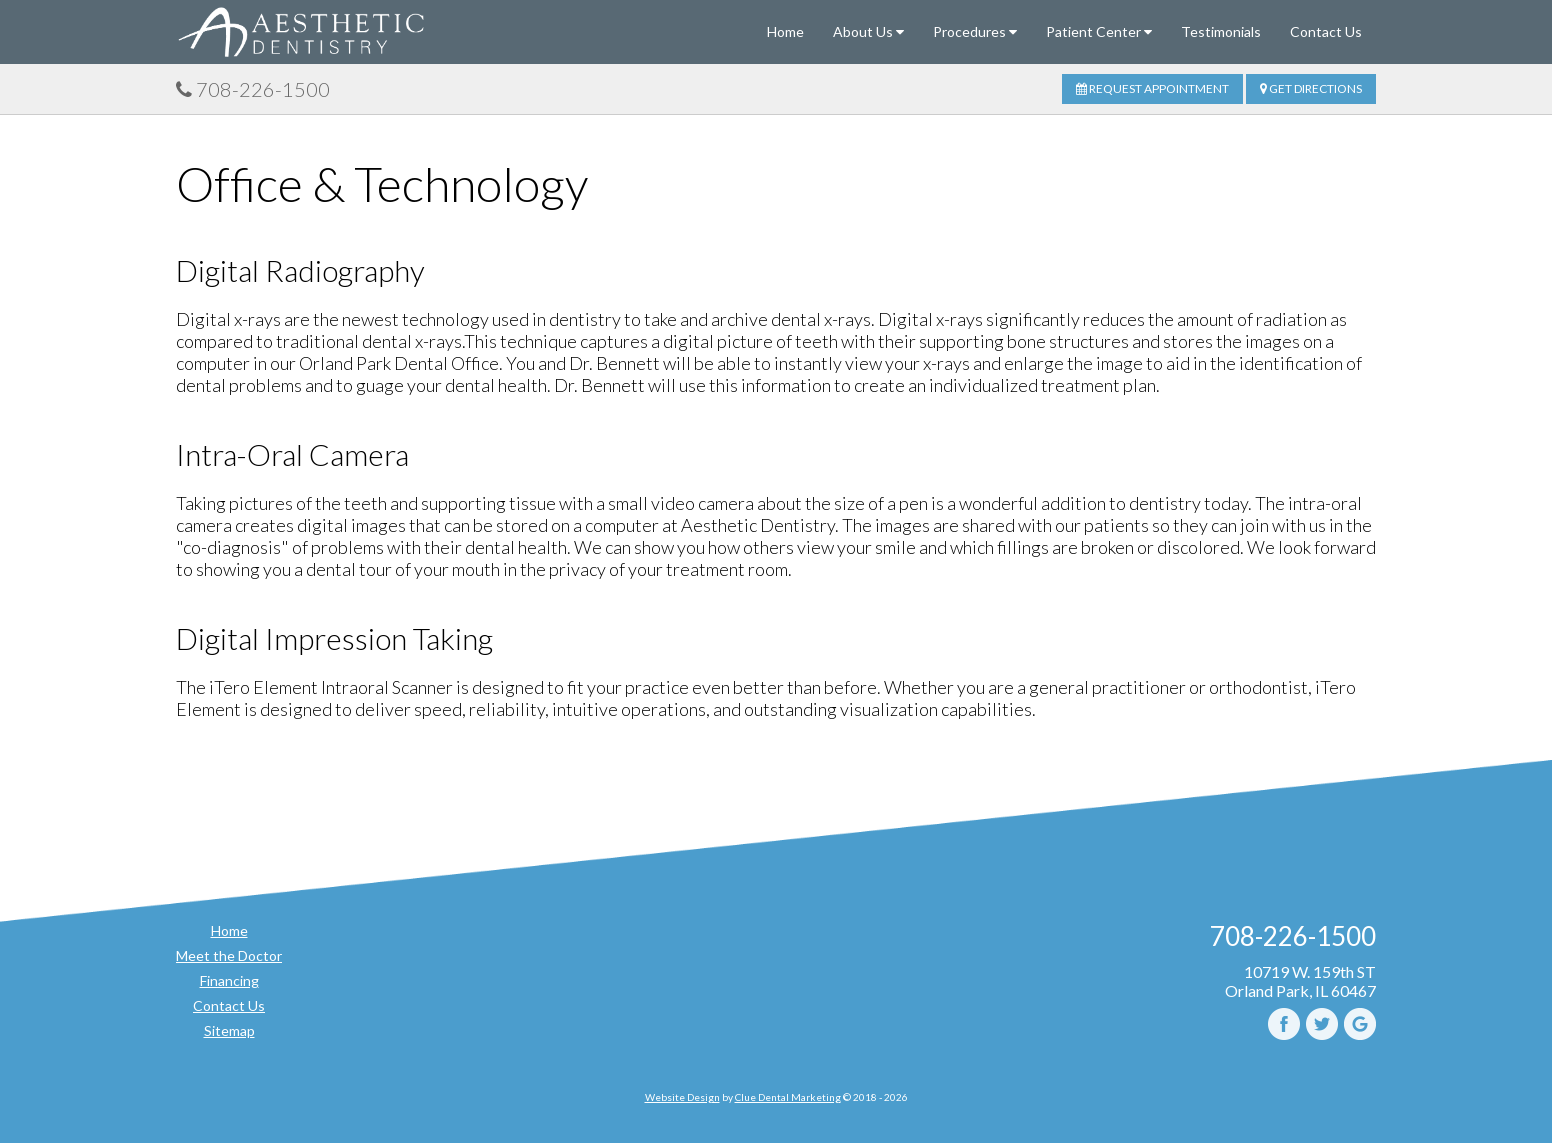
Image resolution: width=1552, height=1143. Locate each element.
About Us (868, 31)
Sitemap (229, 1030)
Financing (229, 980)
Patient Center (1099, 31)
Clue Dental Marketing (788, 1097)
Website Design (682, 1097)
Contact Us (1326, 31)
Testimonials (1221, 31)
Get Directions (1311, 88)
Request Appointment (1152, 88)
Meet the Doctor (229, 955)
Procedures (975, 31)
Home (785, 31)
